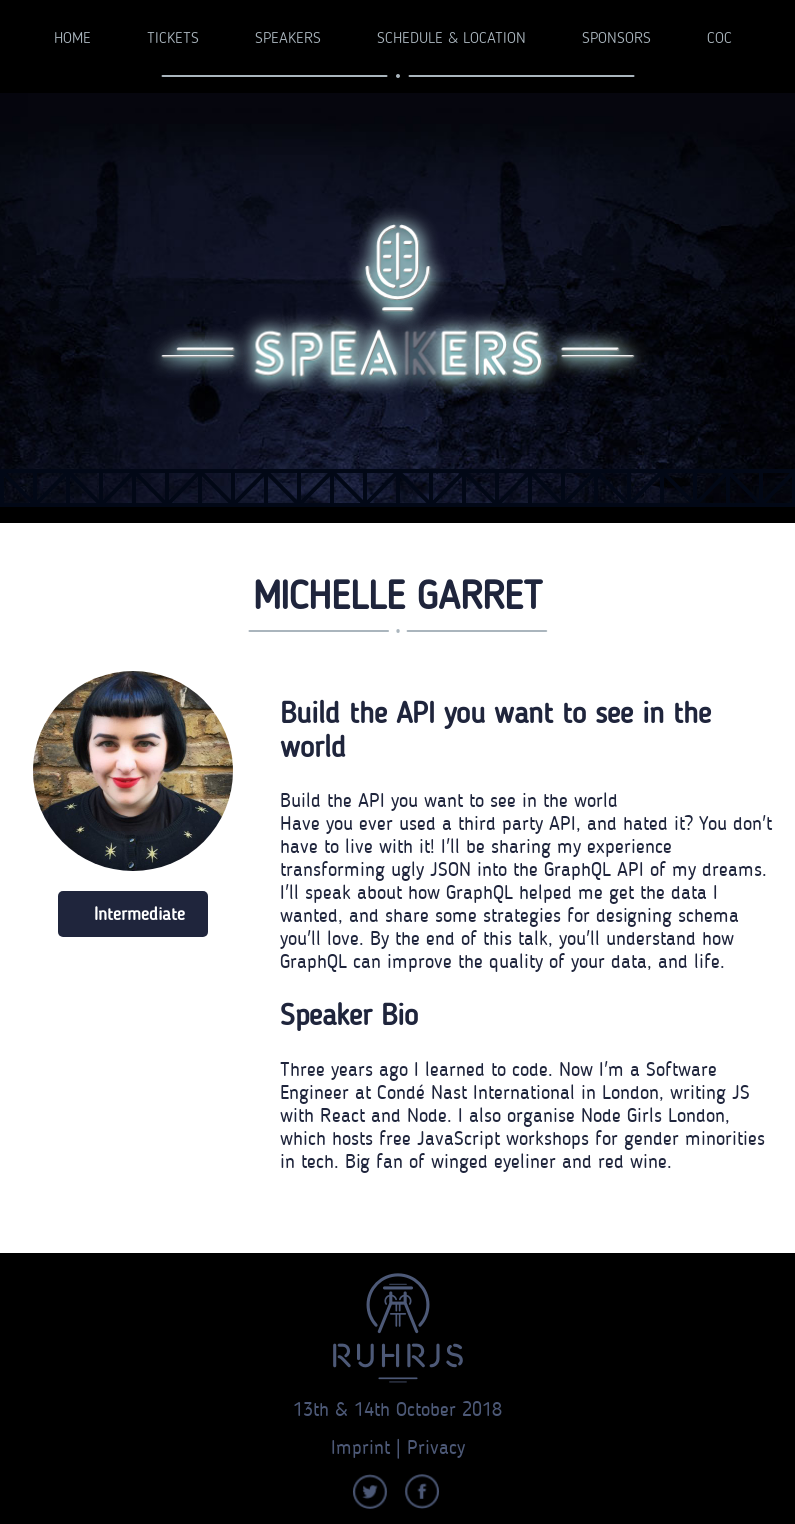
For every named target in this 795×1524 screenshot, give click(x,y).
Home (72, 39)
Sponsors (616, 39)
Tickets (173, 39)
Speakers (288, 39)
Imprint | (369, 1447)
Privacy (436, 1447)
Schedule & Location (451, 39)
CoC (719, 39)
